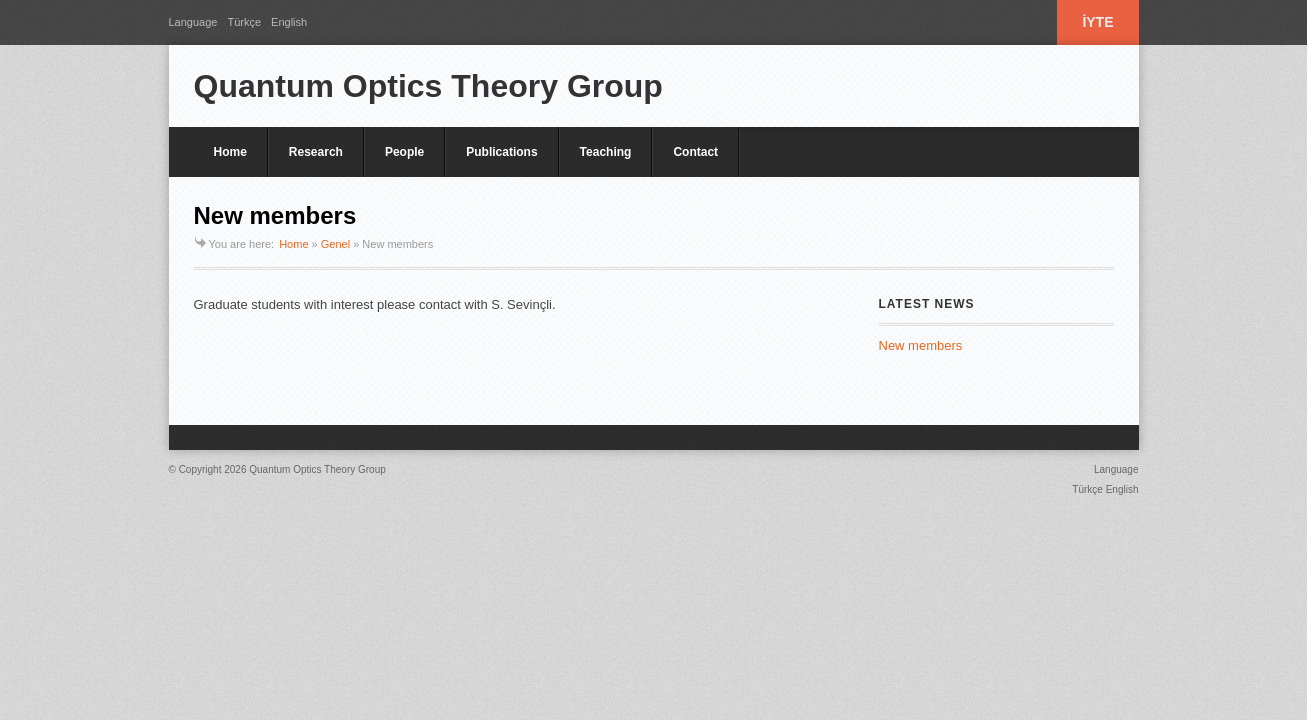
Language (193, 22)
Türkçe (244, 22)
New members (921, 345)
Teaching (606, 152)
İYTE (1097, 22)
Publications (501, 152)
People (404, 152)
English (289, 22)
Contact (695, 152)
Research (316, 152)
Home (230, 152)
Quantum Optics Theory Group (428, 86)
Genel (335, 244)
